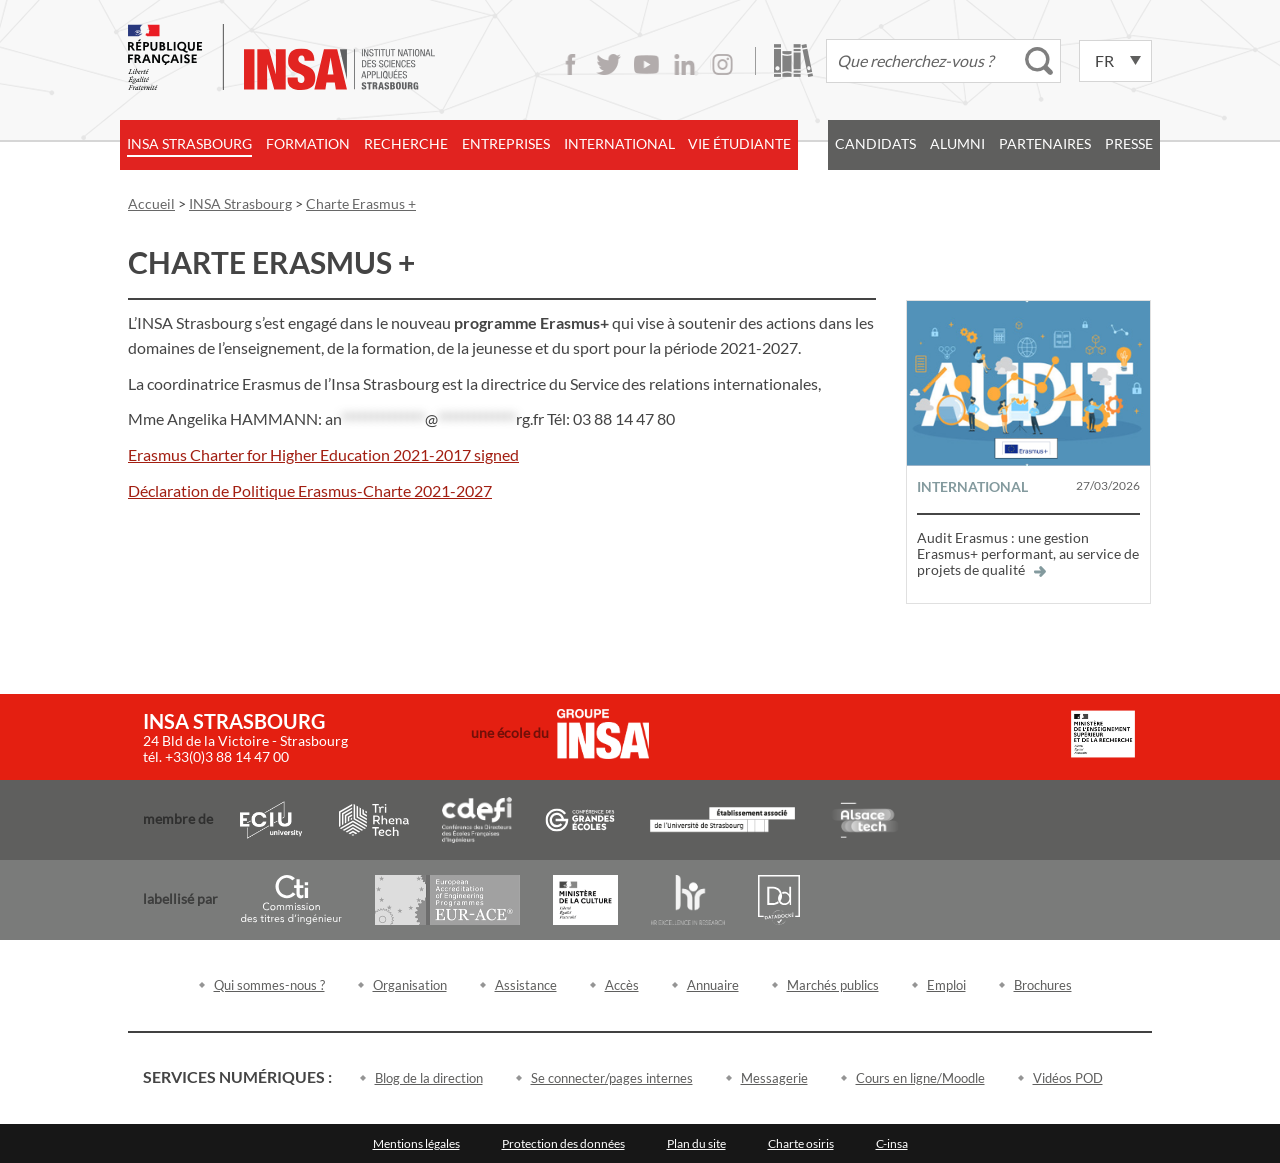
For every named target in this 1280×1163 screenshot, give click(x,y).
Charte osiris (801, 1143)
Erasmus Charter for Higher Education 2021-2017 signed (323, 454)
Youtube (646, 64)
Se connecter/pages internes (612, 1078)
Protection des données (563, 1143)
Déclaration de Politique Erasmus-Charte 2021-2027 (310, 490)
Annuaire (713, 985)
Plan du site (696, 1143)
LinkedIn (684, 64)
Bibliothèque (793, 60)
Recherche (406, 143)
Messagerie (774, 1078)
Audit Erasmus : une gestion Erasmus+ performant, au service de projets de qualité (1028, 553)
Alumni (957, 143)
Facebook (570, 64)
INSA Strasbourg (189, 143)
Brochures (1043, 985)
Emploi (946, 985)
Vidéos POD (1068, 1078)
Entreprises (506, 143)
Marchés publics (833, 985)
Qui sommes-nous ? (269, 985)
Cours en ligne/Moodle (920, 1078)
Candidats (875, 143)
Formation (308, 143)
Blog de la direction (429, 1078)
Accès (622, 985)
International (619, 143)
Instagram (722, 64)
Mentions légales (416, 1143)
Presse (1129, 143)
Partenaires (1045, 143)
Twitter (608, 64)
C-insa (892, 1143)
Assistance (526, 985)
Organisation (410, 985)
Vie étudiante (739, 143)
